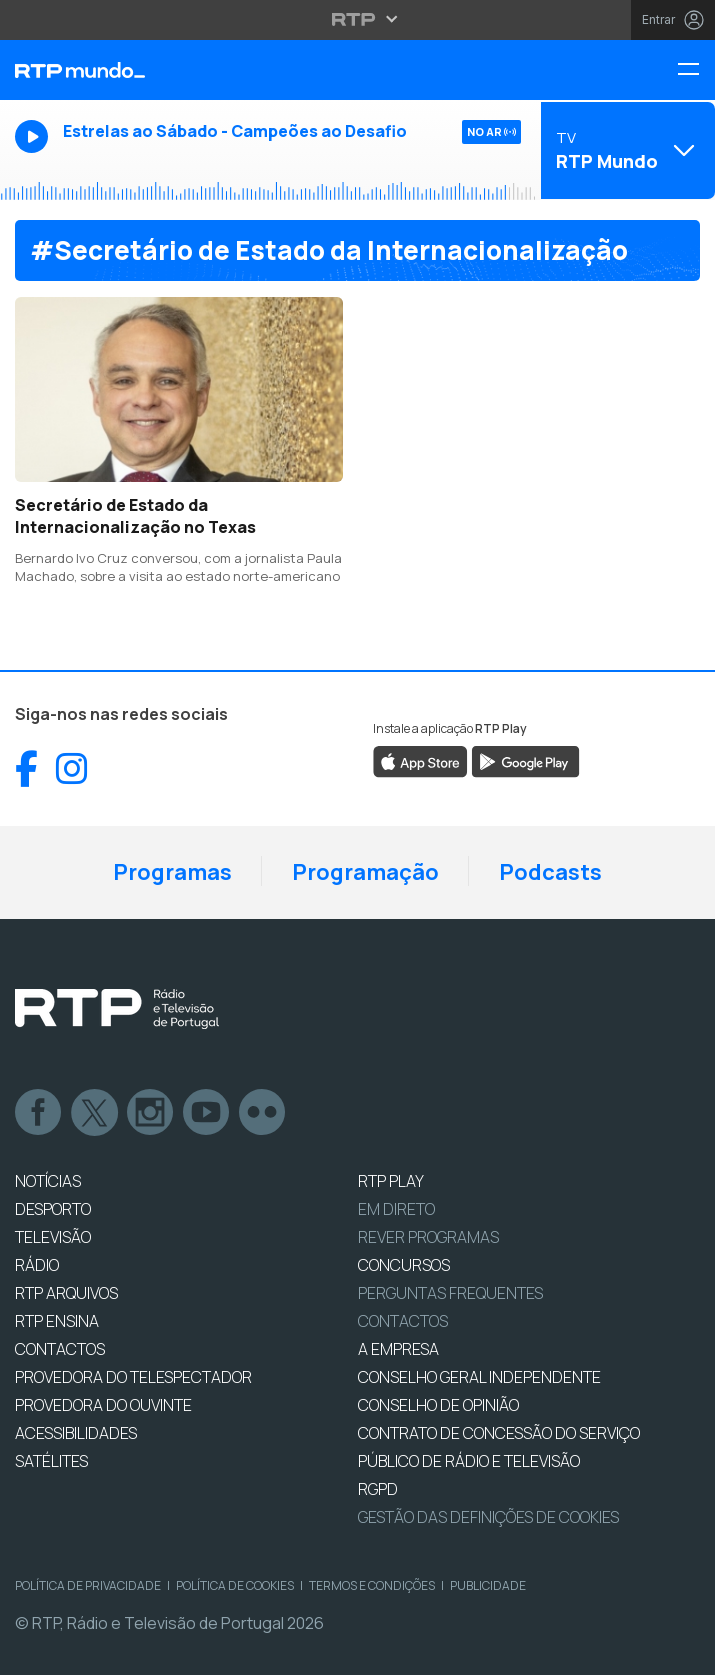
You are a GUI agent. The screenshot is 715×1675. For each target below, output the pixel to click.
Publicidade (488, 1585)
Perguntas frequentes (450, 1293)
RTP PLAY (391, 1181)
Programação (365, 872)
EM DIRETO (396, 1209)
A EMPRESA (398, 1349)
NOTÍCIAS (48, 1181)
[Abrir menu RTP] (357, 19)
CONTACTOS (60, 1349)
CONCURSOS (404, 1265)
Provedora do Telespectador (133, 1377)
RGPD (378, 1489)
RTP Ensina (57, 1321)
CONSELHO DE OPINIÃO (438, 1405)
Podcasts (550, 872)
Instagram (151, 1113)
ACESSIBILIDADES (76, 1433)
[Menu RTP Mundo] (696, 70)
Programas (172, 872)
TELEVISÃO (53, 1237)
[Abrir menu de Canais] (625, 150)
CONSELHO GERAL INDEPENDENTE (479, 1377)
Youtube (207, 1113)
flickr (263, 1113)
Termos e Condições (372, 1585)
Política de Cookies (235, 1585)
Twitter (95, 1113)
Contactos (403, 1321)
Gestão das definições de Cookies (488, 1517)
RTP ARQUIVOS (66, 1293)
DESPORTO (53, 1209)
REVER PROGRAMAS (428, 1237)
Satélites (51, 1461)
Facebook (39, 1113)
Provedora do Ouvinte (103, 1405)
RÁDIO (37, 1265)
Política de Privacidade (88, 1585)
